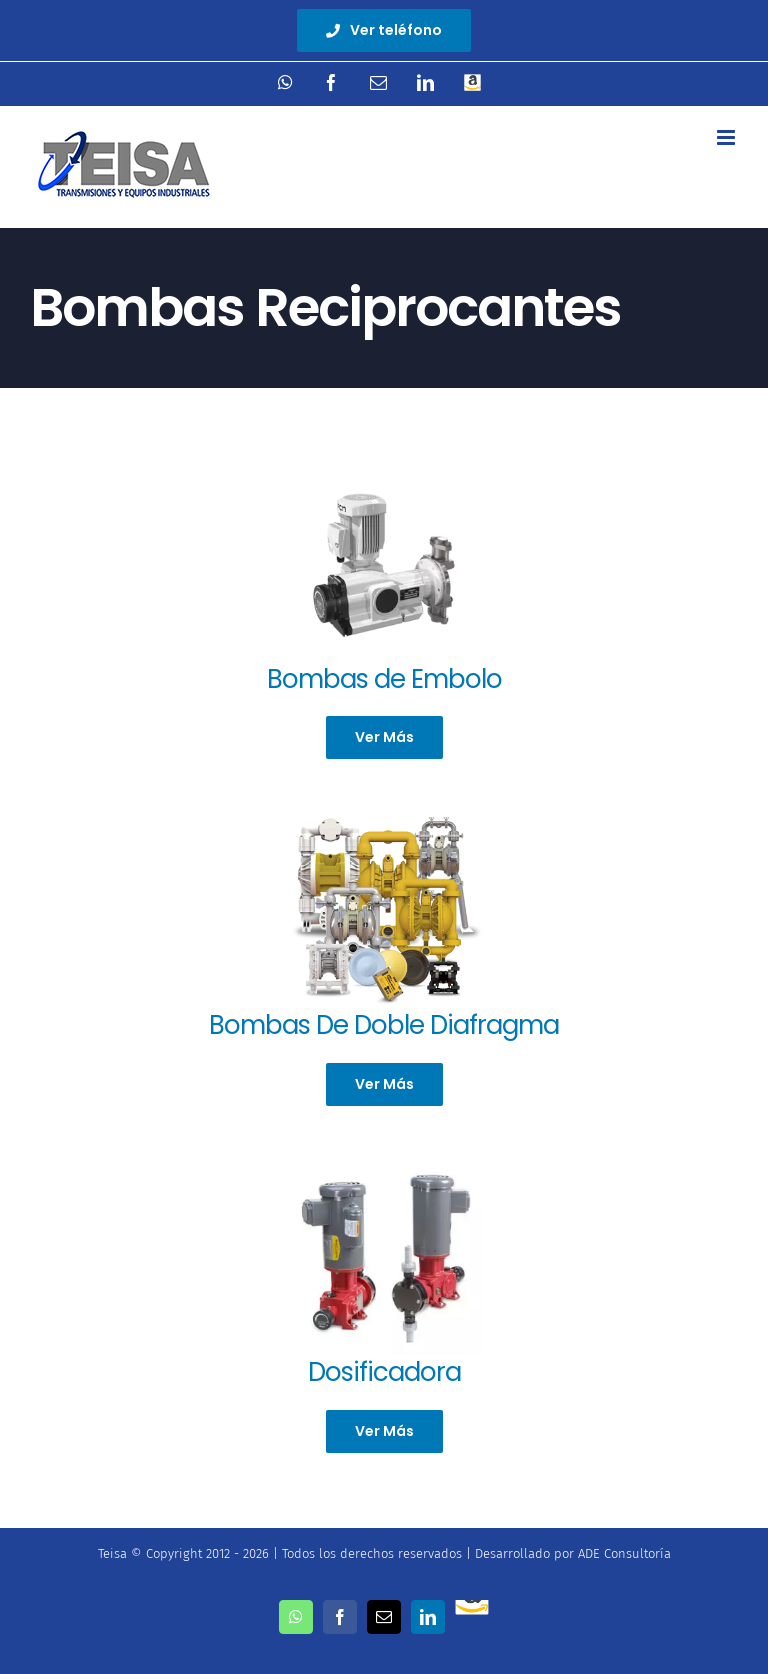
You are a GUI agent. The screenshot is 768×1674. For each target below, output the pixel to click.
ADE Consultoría (624, 1553)
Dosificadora (384, 1372)
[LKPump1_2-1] (384, 1164)
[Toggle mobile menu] (727, 137)
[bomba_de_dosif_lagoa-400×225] (384, 471)
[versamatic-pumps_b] (384, 817)
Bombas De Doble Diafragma (384, 1025)
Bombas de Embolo (384, 679)
